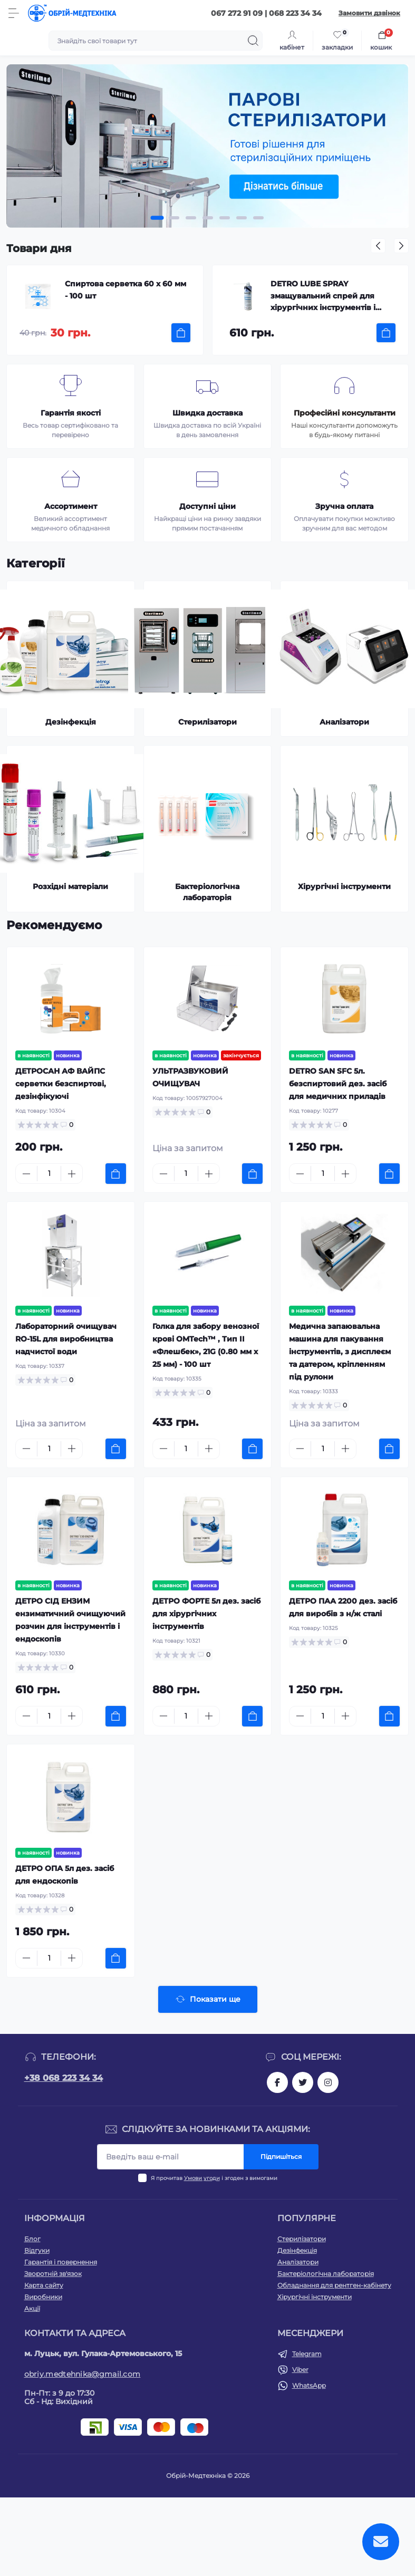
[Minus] (26, 1173)
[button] (156, 218)
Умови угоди (202, 2178)
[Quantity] (49, 1173)
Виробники (43, 2297)
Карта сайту (43, 2285)
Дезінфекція (297, 2250)
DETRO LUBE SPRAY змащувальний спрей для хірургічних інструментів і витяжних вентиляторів (323, 297)
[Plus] (71, 1173)
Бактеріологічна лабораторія (325, 2274)
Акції (32, 2308)
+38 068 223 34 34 (63, 2078)
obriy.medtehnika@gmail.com (82, 2374)
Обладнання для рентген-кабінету (334, 2285)
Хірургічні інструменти (314, 2297)
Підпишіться (281, 2156)
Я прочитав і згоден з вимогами (214, 2178)
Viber (300, 2370)
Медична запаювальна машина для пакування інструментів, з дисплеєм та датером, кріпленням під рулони (340, 1351)
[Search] (253, 41)
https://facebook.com (277, 2082)
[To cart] (180, 332)
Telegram (307, 2354)
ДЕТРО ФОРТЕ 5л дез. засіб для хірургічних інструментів (206, 1613)
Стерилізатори (301, 2239)
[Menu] (13, 13)
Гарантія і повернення (60, 2262)
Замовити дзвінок (369, 13)
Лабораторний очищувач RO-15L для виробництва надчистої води (66, 1338)
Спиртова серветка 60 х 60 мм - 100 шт (125, 289)
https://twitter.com (302, 2082)
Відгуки (37, 2250)
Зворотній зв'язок (53, 2274)
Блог (32, 2239)
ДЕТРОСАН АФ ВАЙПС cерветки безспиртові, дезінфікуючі (60, 1083)
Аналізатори (298, 2262)
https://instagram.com (328, 2082)
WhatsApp (309, 2385)
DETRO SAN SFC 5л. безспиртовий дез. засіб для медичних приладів (338, 1083)
